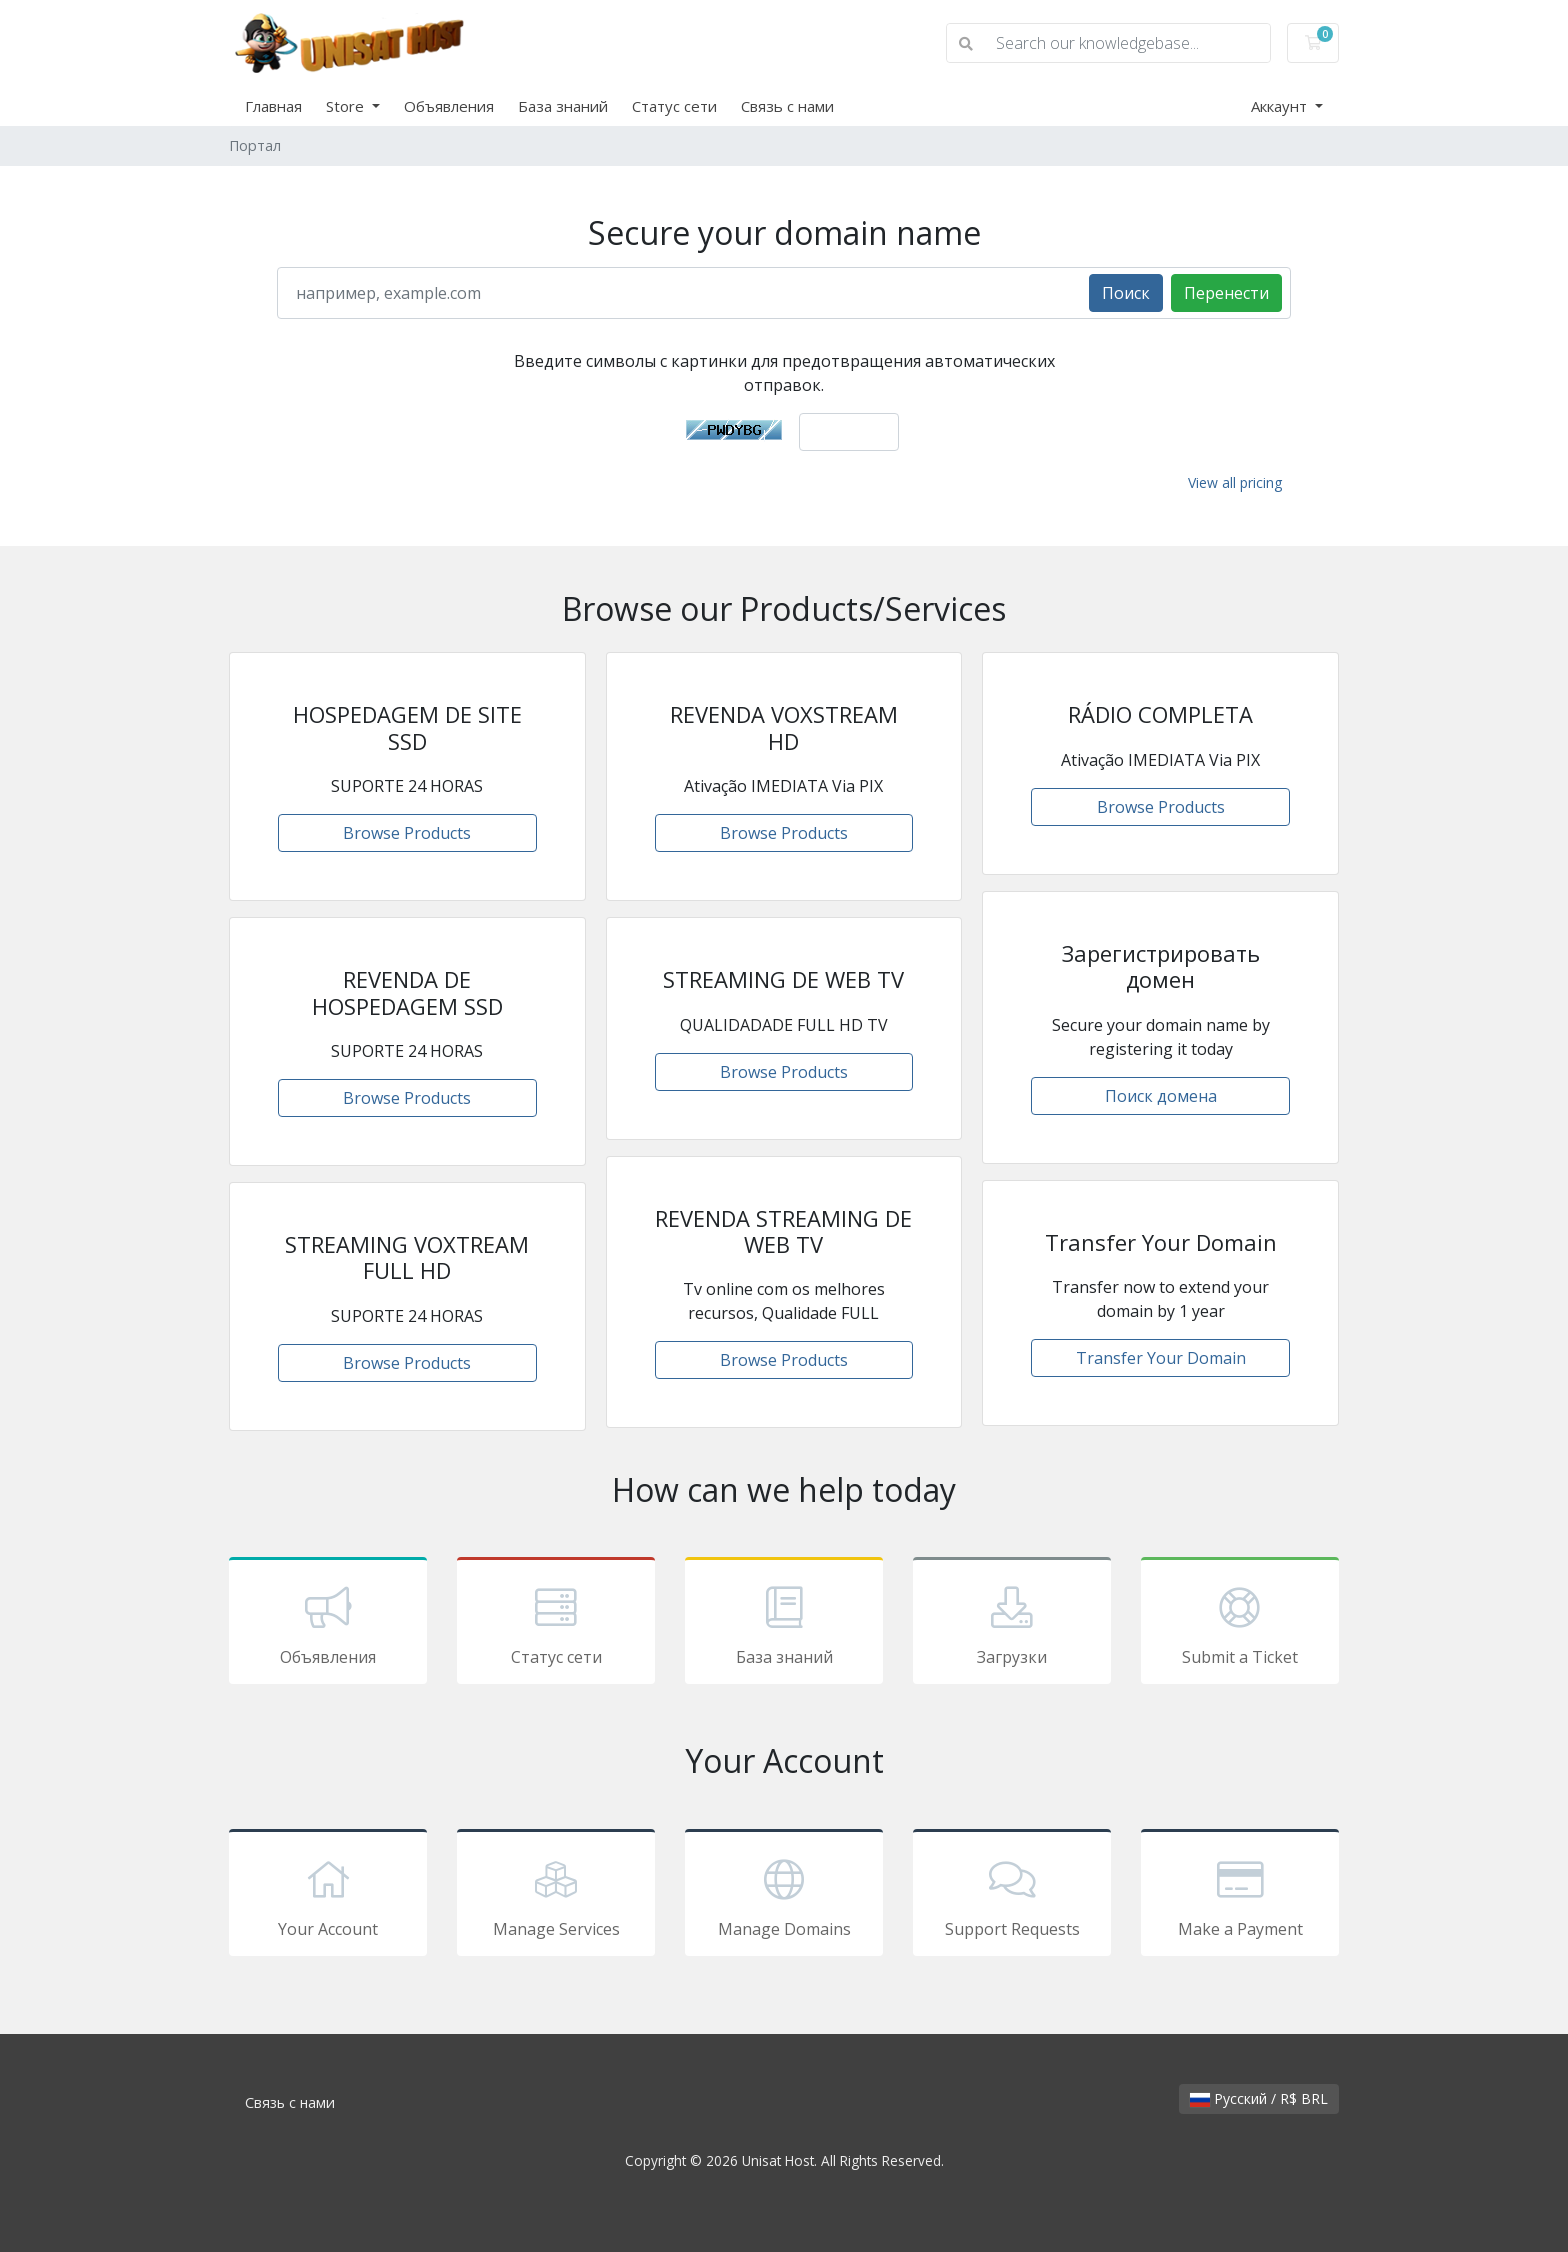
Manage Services (556, 1896)
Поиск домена (1161, 1096)
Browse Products (407, 833)
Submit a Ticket (1240, 1624)
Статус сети (674, 106)
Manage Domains (784, 1896)
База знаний (563, 106)
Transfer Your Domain (1161, 1358)
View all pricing (1235, 482)
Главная (273, 106)
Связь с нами (787, 106)
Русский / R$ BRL (1259, 2098)
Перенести (1226, 293)
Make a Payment (1240, 1896)
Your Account (328, 1896)
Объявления (449, 106)
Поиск (1126, 293)
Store (347, 106)
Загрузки (1012, 1624)
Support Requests (1012, 1896)
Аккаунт (1281, 106)
